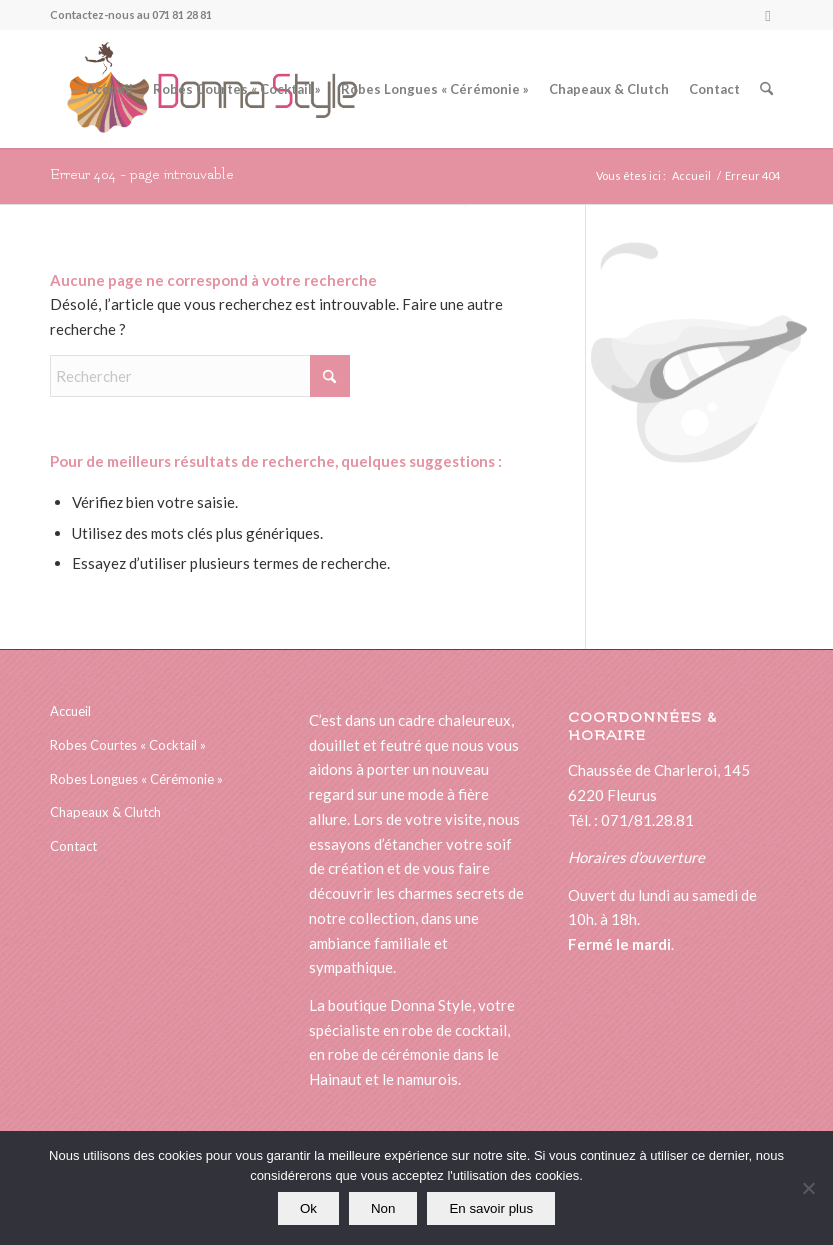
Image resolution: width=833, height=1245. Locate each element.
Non (383, 1208)
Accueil (70, 711)
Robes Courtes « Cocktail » (128, 745)
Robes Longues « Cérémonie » (136, 779)
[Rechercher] (766, 89)
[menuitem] (109, 89)
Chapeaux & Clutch (105, 812)
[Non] (808, 1188)
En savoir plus (491, 1208)
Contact (73, 846)
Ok (308, 1208)
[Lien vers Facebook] (768, 15)
